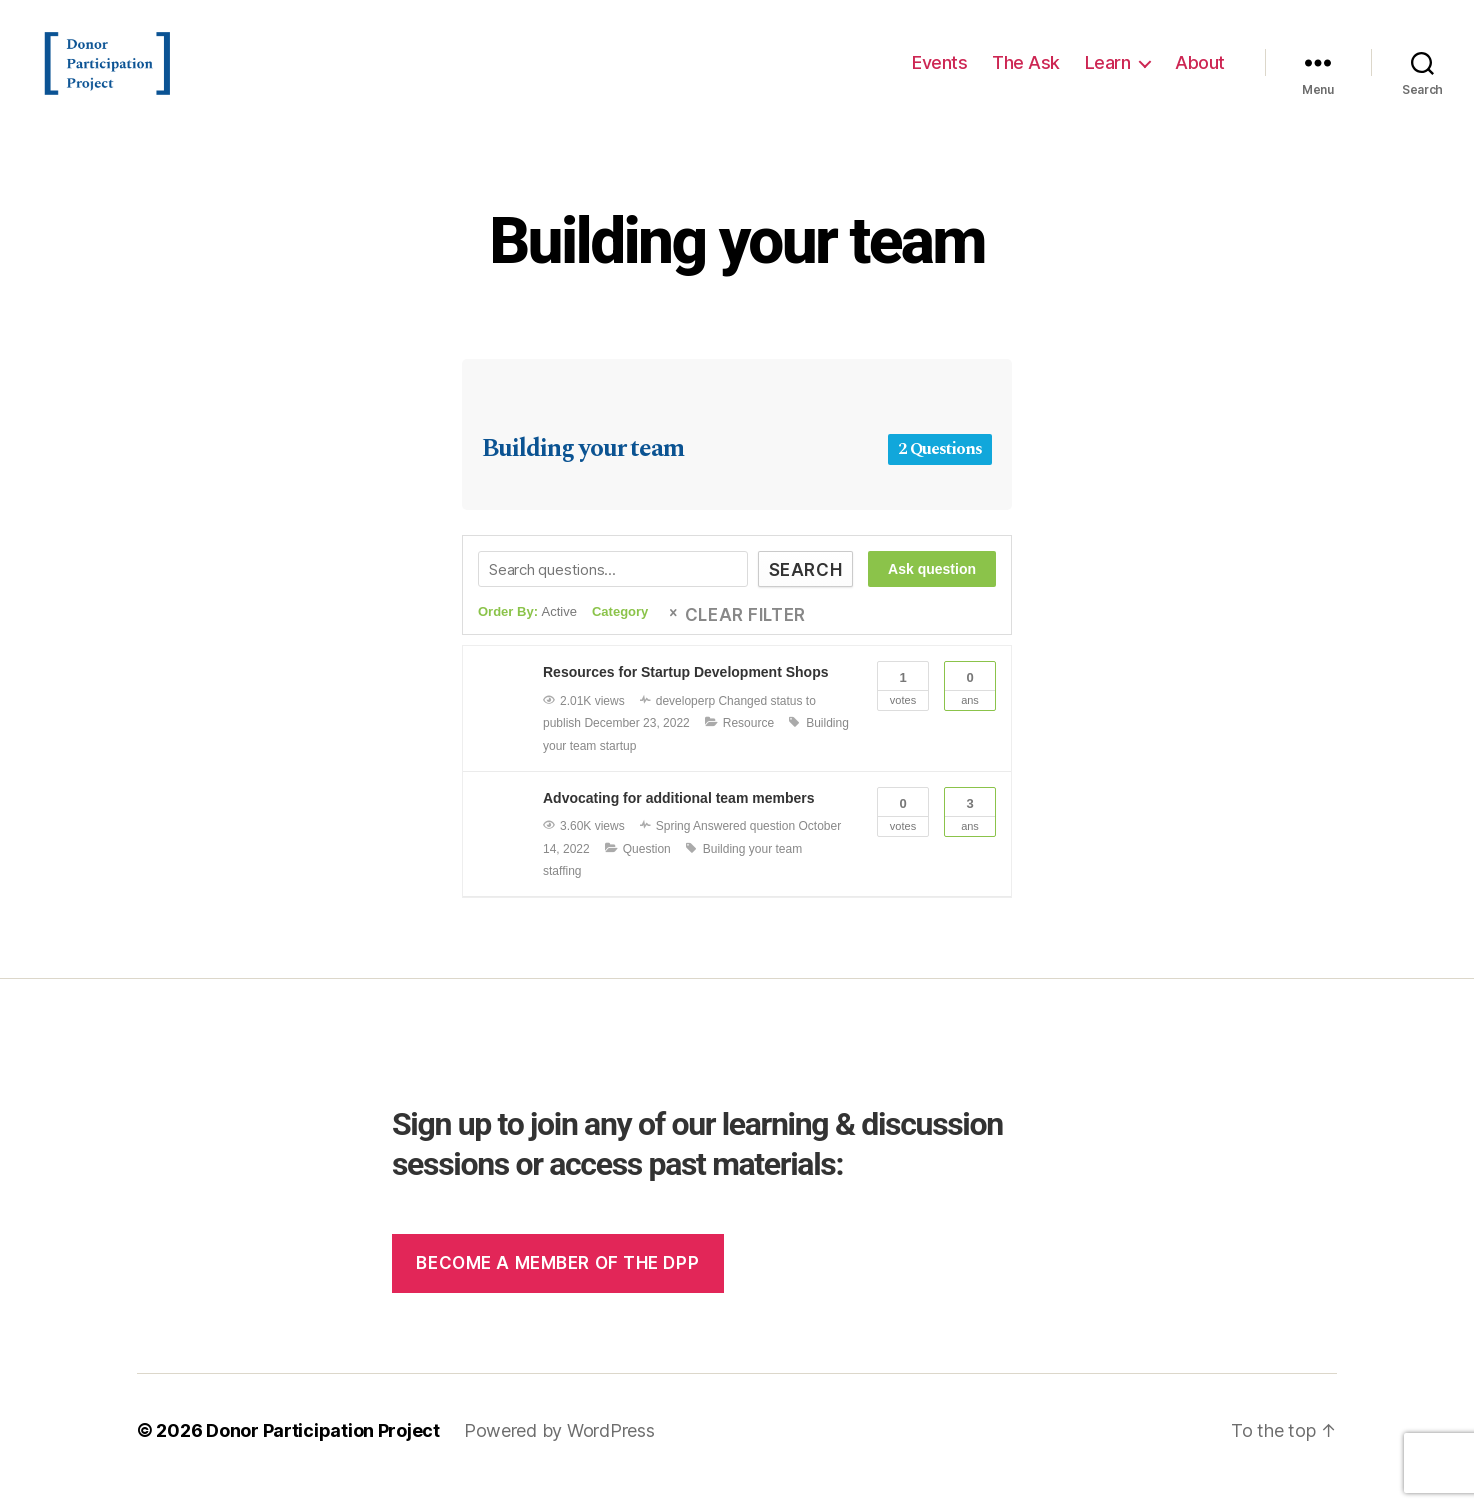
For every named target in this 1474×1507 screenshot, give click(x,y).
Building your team (737, 261)
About (1200, 72)
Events (939, 72)
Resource (748, 743)
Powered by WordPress (559, 1450)
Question (647, 869)
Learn (1108, 72)
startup (618, 766)
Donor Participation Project (323, 1450)
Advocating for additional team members (679, 818)
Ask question (932, 589)
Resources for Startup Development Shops (686, 692)
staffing (562, 891)
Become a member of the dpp (557, 1283)
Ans (970, 704)
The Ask (1026, 72)
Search (805, 590)
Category (620, 631)
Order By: (527, 631)
